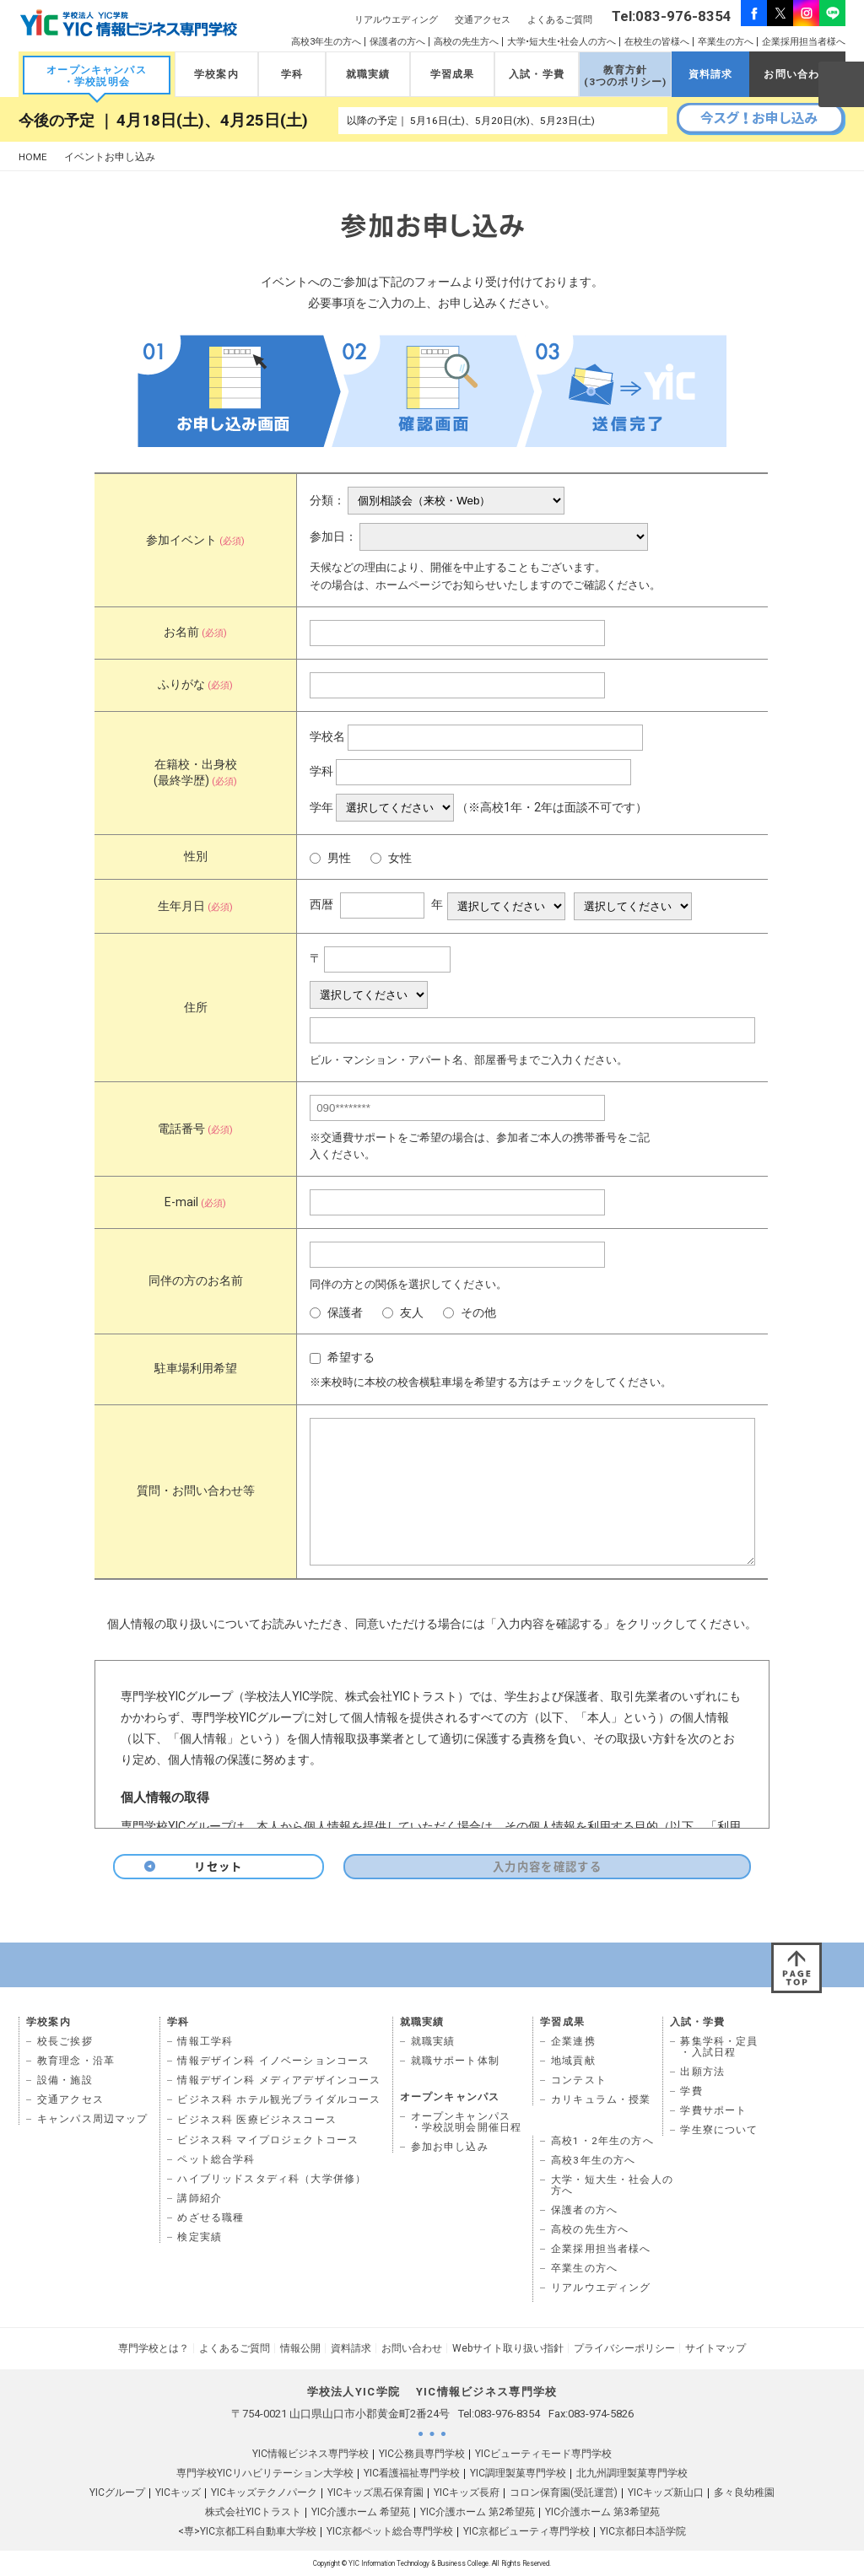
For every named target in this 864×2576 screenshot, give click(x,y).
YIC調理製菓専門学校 (518, 2473)
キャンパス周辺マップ (92, 2119)
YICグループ (117, 2492)
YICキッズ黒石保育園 (375, 2492)
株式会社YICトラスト (253, 2512)
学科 (292, 74)
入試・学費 (536, 74)
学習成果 (452, 74)
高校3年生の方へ (326, 41)
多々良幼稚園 (744, 2492)
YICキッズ (178, 2492)
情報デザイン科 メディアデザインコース (279, 2080)
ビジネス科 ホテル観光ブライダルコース (279, 2099)
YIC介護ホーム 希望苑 (360, 2512)
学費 (691, 2091)
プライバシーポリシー (624, 2348)
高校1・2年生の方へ (602, 2141)
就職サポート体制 (455, 2061)
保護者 (336, 1313)
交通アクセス (482, 19)
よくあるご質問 (559, 19)
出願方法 (702, 2072)
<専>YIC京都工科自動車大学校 (247, 2531)
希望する (342, 1357)
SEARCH (840, 83)
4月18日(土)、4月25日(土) (212, 120)
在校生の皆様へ (656, 41)
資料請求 (710, 74)
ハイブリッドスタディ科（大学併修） (271, 2179)
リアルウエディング (396, 19)
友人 (403, 1313)
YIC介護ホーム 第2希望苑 (477, 2512)
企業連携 (573, 2041)
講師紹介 (199, 2198)
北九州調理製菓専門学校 (632, 2473)
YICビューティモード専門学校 (543, 2454)
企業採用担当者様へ (803, 41)
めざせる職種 (210, 2217)
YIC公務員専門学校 (422, 2454)
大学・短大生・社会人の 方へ (612, 2185)
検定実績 (199, 2237)
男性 (330, 858)
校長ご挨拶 (65, 2041)
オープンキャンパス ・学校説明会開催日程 (466, 2121)
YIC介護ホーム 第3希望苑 (602, 2512)
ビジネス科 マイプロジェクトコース (268, 2140)
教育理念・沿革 (76, 2061)
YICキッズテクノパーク (264, 2492)
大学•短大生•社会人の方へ (561, 41)
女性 (391, 858)
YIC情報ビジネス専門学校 (310, 2454)
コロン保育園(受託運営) (564, 2492)
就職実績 (368, 74)
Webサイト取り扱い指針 (508, 2348)
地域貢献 (573, 2061)
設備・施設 (65, 2080)
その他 (469, 1313)
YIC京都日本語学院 (643, 2531)
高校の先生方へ (466, 41)
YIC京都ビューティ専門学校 (526, 2531)
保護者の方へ (397, 41)
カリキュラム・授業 (601, 2099)
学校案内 (216, 74)
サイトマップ (715, 2348)
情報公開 (300, 2348)
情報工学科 (205, 2041)
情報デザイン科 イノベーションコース (273, 2061)
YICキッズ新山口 (666, 2492)
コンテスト (579, 2080)
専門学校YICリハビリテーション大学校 (265, 2473)
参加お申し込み (450, 2147)
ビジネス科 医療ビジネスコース (257, 2120)
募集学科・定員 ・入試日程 (719, 2046)
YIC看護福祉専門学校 (412, 2473)
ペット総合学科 (216, 2159)
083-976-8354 (507, 2413)
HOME (33, 157)
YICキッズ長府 (467, 2492)
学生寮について (719, 2130)
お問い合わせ (797, 74)
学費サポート (713, 2110)
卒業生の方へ (725, 41)
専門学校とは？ (153, 2348)
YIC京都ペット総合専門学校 (390, 2531)
